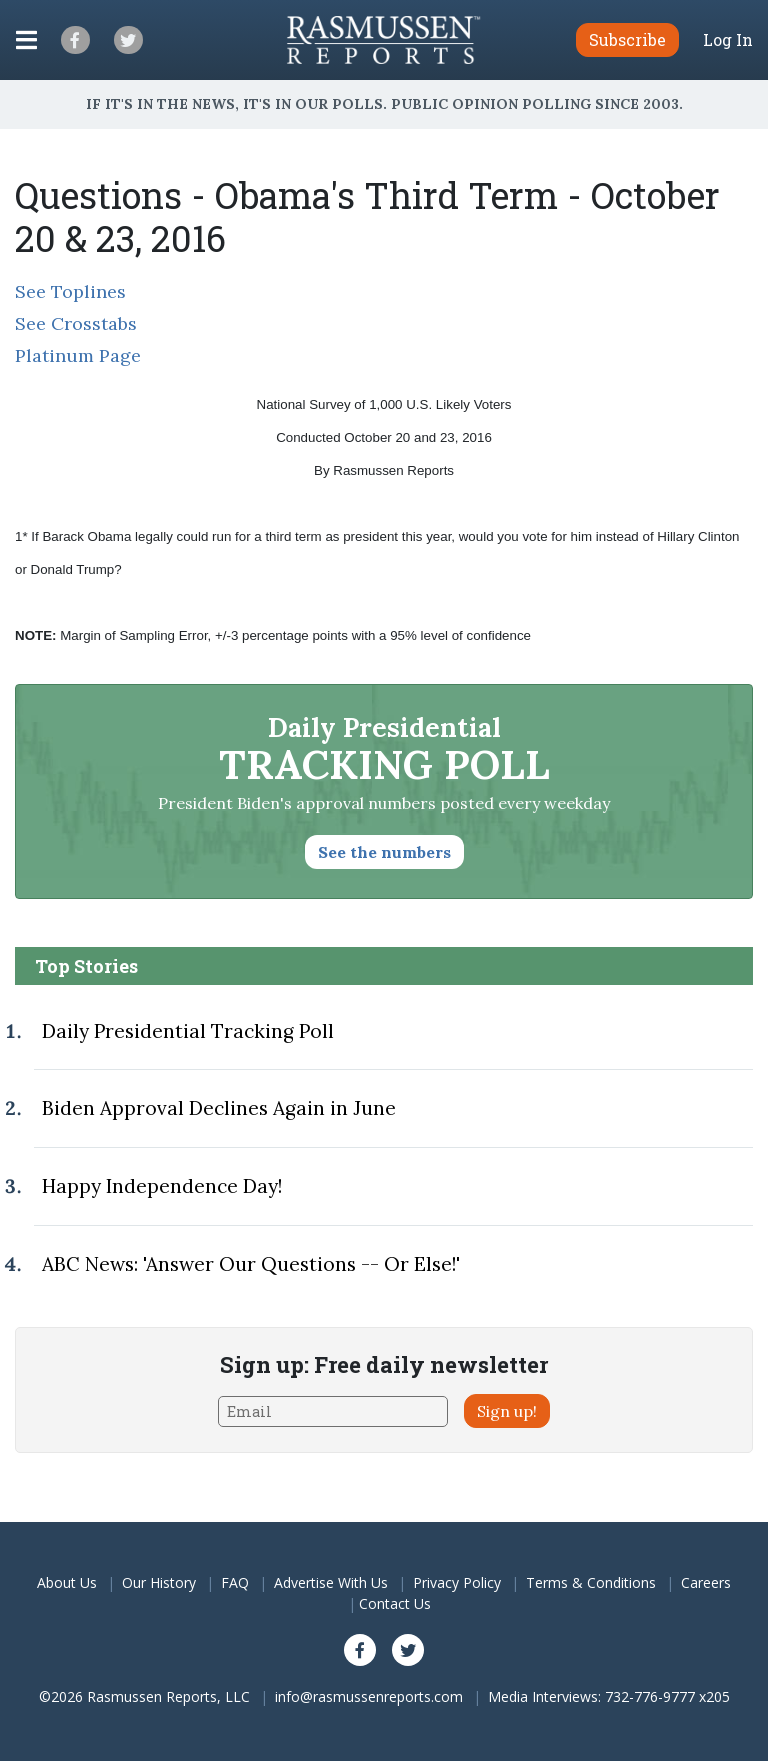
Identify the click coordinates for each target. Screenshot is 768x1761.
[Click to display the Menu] (26, 40)
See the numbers (384, 852)
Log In (728, 40)
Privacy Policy (457, 1582)
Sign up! (507, 1411)
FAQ (235, 1582)
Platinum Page (78, 355)
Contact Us (395, 1603)
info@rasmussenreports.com (369, 1696)
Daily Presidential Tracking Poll (188, 1031)
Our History (159, 1582)
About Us (67, 1582)
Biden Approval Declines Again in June (219, 1108)
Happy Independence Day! (162, 1186)
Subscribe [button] (627, 39)
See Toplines (70, 291)
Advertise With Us (331, 1582)
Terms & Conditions (591, 1582)
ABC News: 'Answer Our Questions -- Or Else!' (251, 1264)
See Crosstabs (76, 323)
